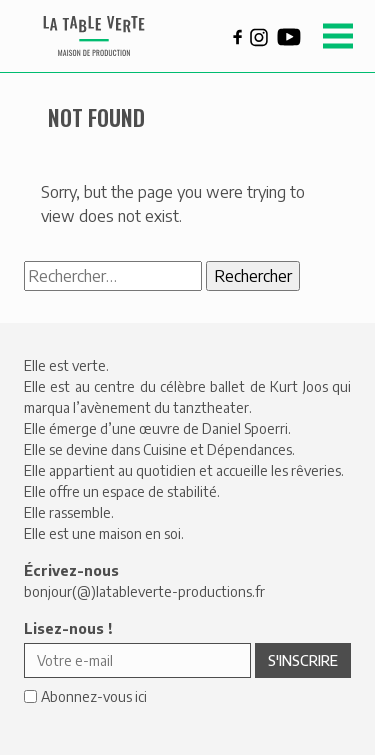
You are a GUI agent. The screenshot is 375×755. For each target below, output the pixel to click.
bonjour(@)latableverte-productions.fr (144, 591)
